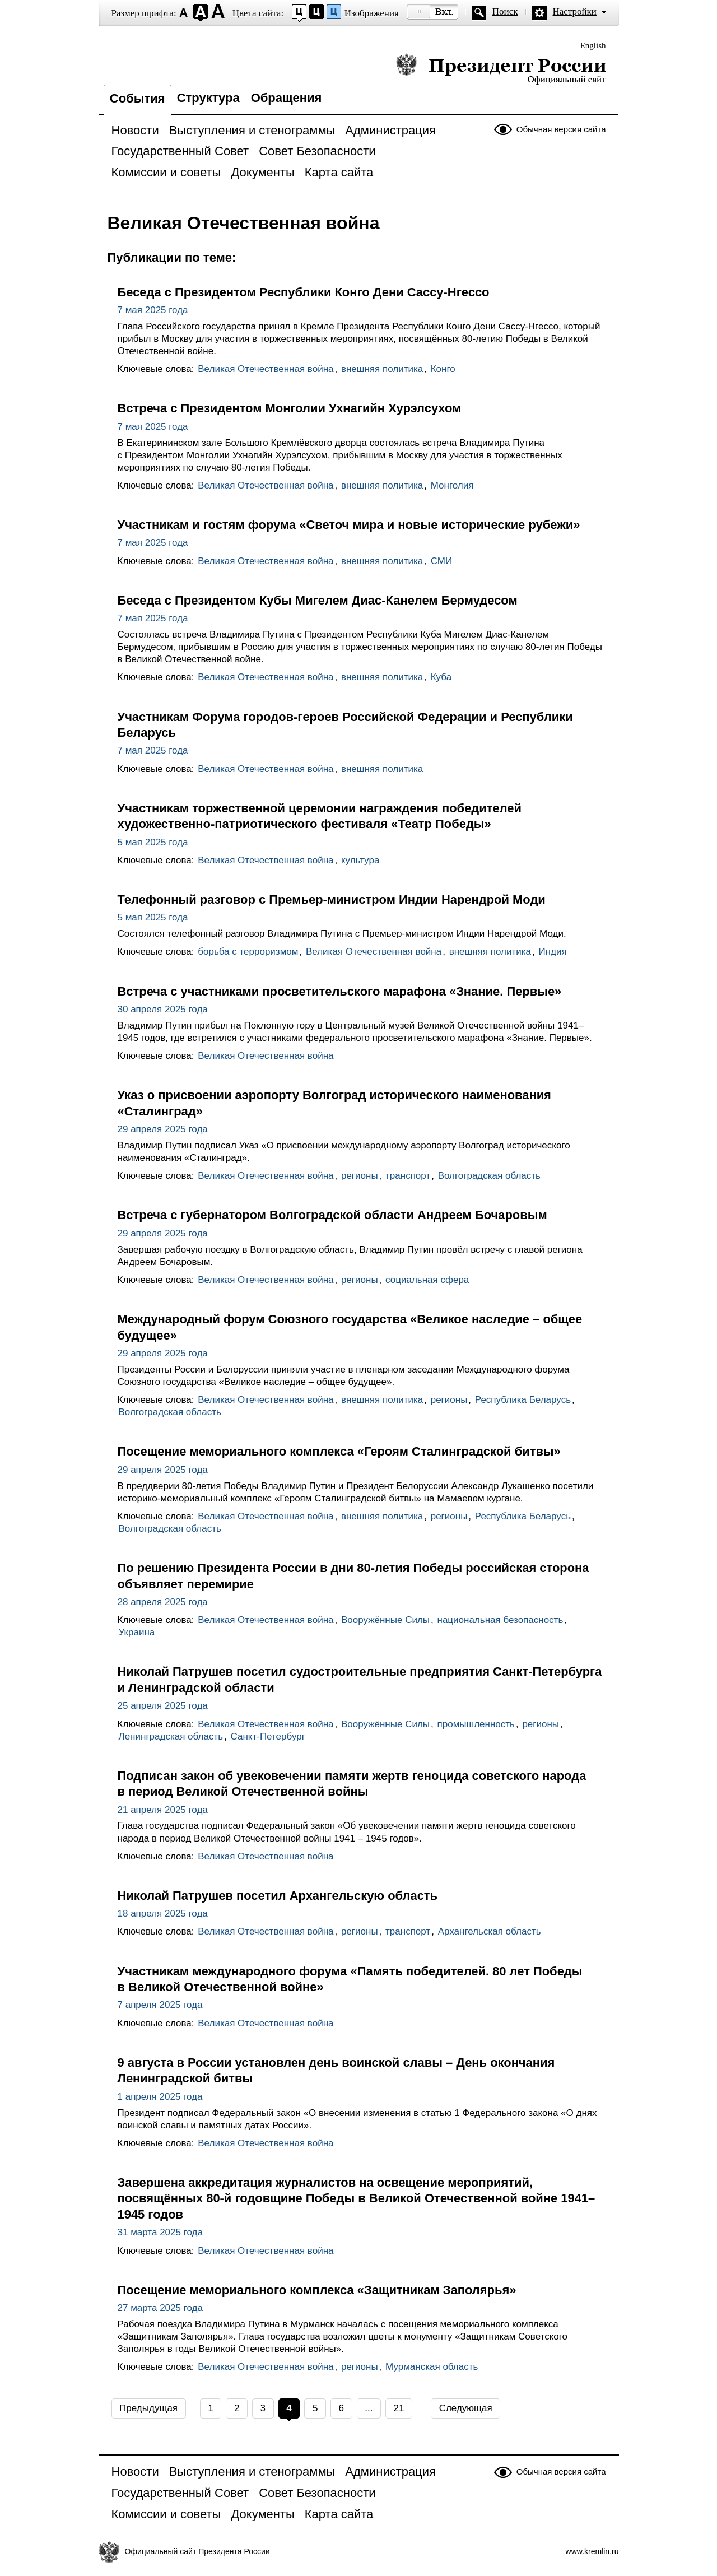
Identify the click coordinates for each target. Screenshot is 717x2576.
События (137, 98)
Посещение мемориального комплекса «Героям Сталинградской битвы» (339, 1451)
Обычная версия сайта (561, 129)
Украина (137, 1632)
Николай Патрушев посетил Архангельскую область (278, 1896)
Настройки (575, 11)
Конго (443, 369)
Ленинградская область (171, 1736)
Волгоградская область (489, 1175)
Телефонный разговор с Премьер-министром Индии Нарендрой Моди (332, 899)
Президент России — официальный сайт (501, 69)
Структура (208, 98)
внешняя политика (382, 369)
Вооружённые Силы (385, 1620)
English (593, 45)
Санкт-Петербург (268, 1736)
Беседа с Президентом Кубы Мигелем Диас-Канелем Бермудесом (318, 600)
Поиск (505, 11)
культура (360, 860)
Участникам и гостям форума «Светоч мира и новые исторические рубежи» (349, 525)
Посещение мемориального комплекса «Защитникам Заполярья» (317, 2290)
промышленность (476, 1724)
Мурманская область (431, 2366)
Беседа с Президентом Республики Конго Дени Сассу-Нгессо (304, 292)
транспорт (407, 1175)
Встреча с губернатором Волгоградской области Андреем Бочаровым (332, 1215)
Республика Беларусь (523, 1399)
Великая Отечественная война (265, 369)
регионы (359, 1175)
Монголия (452, 485)
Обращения (286, 98)
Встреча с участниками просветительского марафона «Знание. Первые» (340, 991)
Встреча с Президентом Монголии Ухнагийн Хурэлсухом (290, 408)
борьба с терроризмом (248, 951)
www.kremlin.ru (592, 2551)
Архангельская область (489, 1931)
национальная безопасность (500, 1620)
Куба (441, 677)
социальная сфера (427, 1280)
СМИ (441, 561)
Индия (552, 951)
